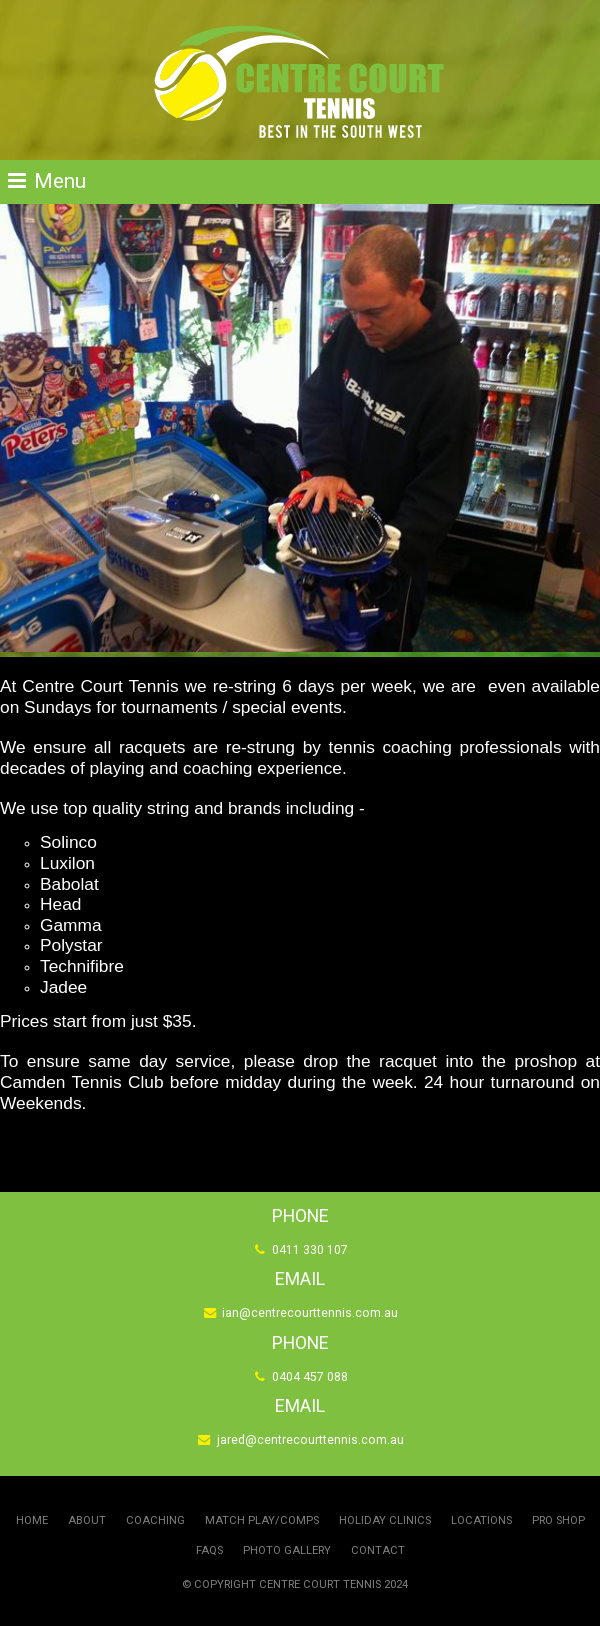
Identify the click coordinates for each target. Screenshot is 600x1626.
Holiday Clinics (385, 1520)
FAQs (209, 1550)
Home (32, 1520)
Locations (481, 1520)
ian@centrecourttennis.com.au (310, 1314)
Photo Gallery (287, 1550)
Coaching (155, 1520)
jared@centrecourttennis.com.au (310, 1441)
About (87, 1520)
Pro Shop (558, 1520)
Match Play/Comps (262, 1520)
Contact (378, 1550)
